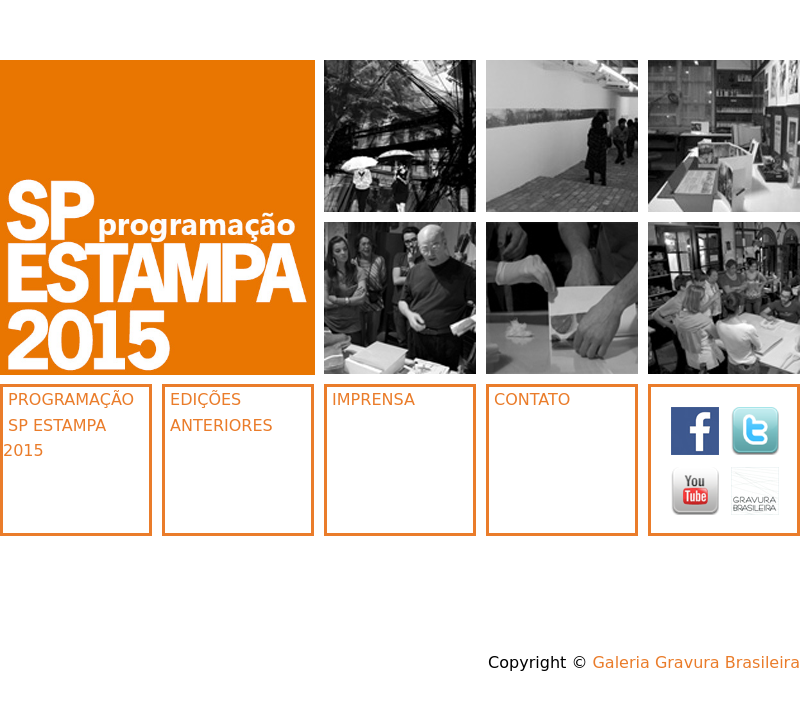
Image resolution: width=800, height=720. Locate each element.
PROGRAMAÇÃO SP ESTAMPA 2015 (68, 425)
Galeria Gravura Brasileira (696, 662)
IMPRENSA (371, 399)
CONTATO (529, 399)
